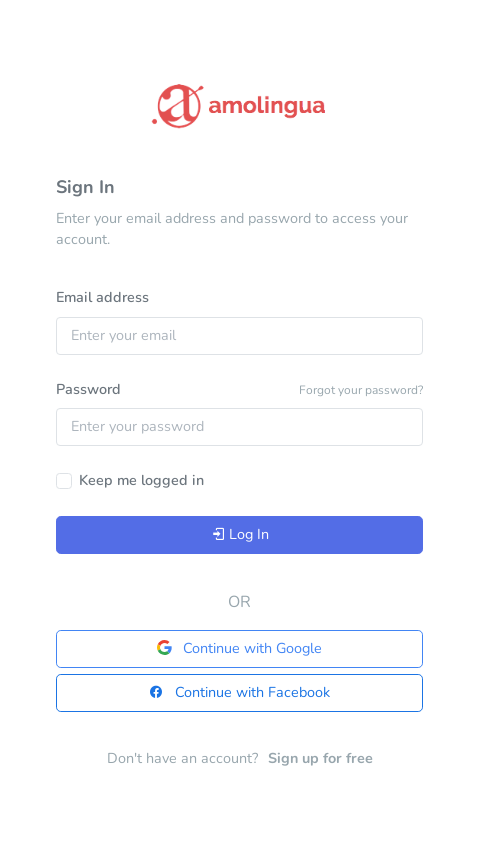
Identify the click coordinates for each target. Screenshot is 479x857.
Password (88, 389)
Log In (240, 534)
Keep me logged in (141, 480)
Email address (102, 297)
